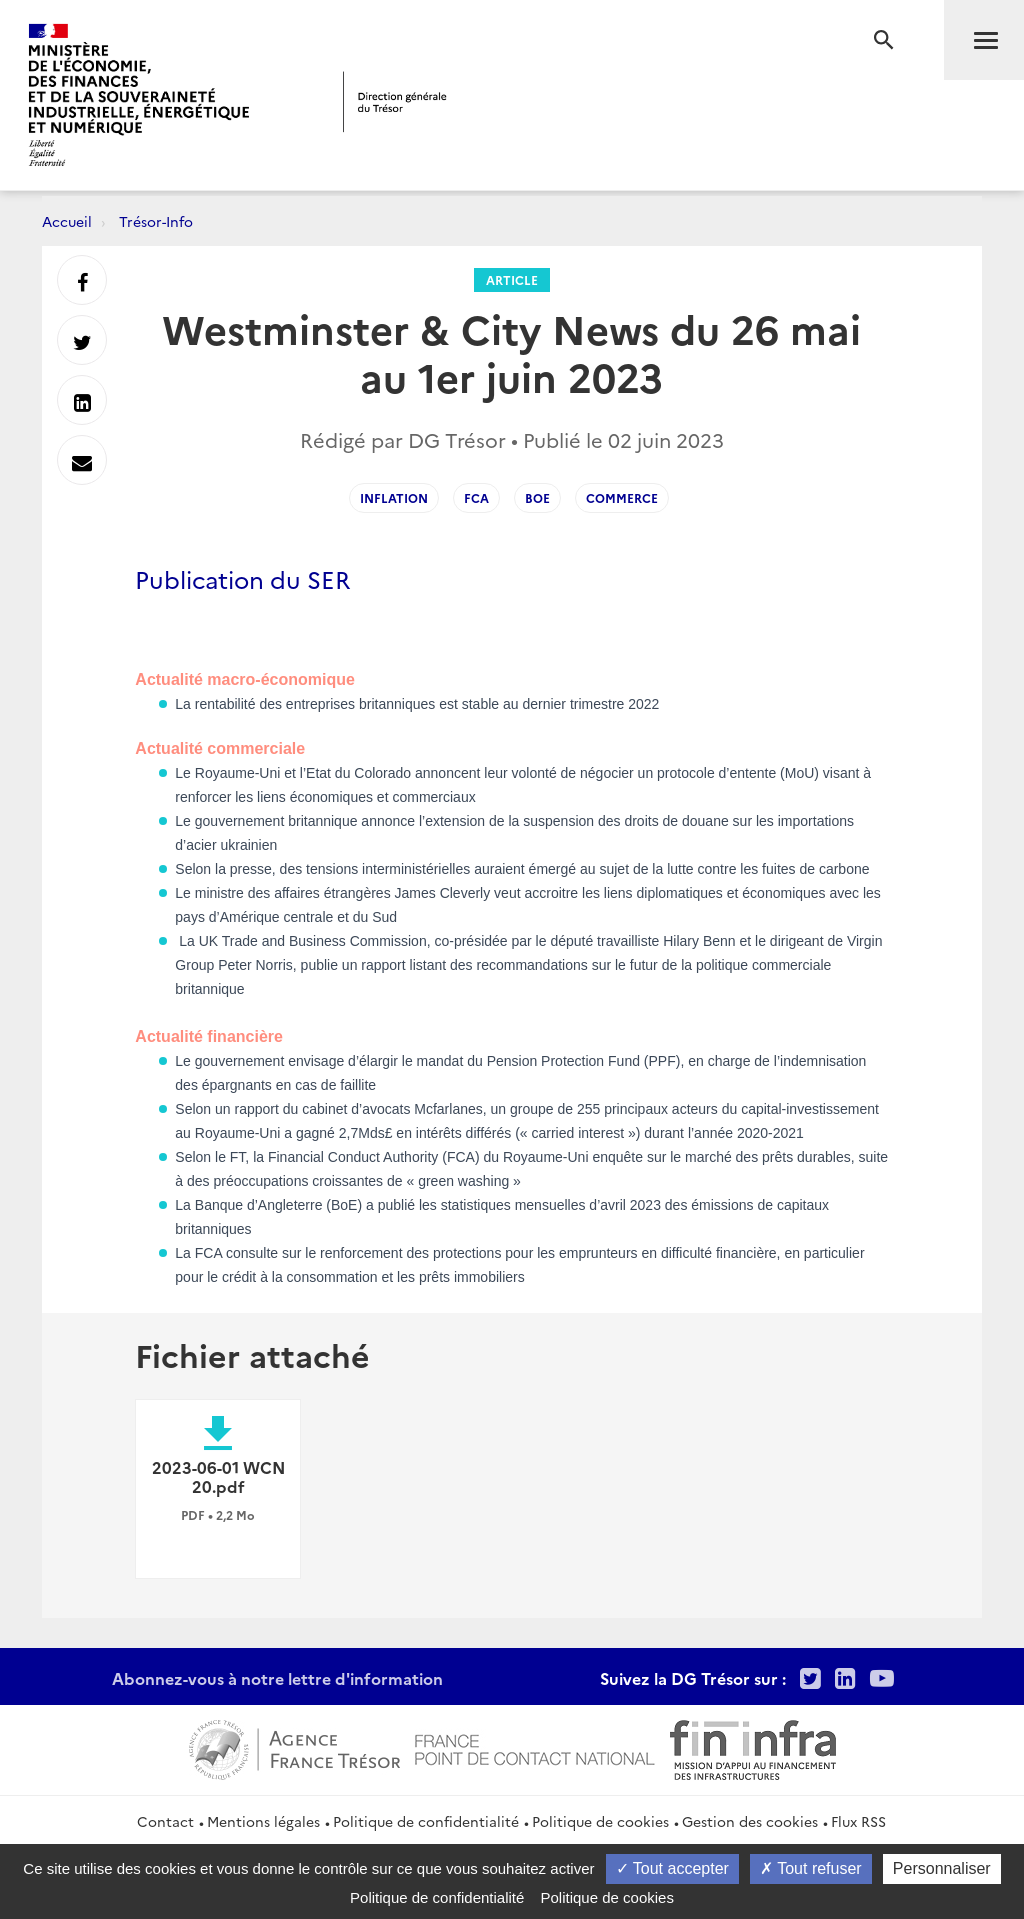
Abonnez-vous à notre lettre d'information (277, 1678)
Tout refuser (811, 1868)
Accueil (67, 221)
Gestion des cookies (750, 1821)
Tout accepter (672, 1868)
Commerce (622, 497)
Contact (165, 1821)
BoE (537, 497)
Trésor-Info (156, 221)
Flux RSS (858, 1821)
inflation (394, 497)
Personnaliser (942, 1868)
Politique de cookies (600, 1821)
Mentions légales (263, 1821)
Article (512, 279)
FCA (476, 497)
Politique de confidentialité (426, 1821)
